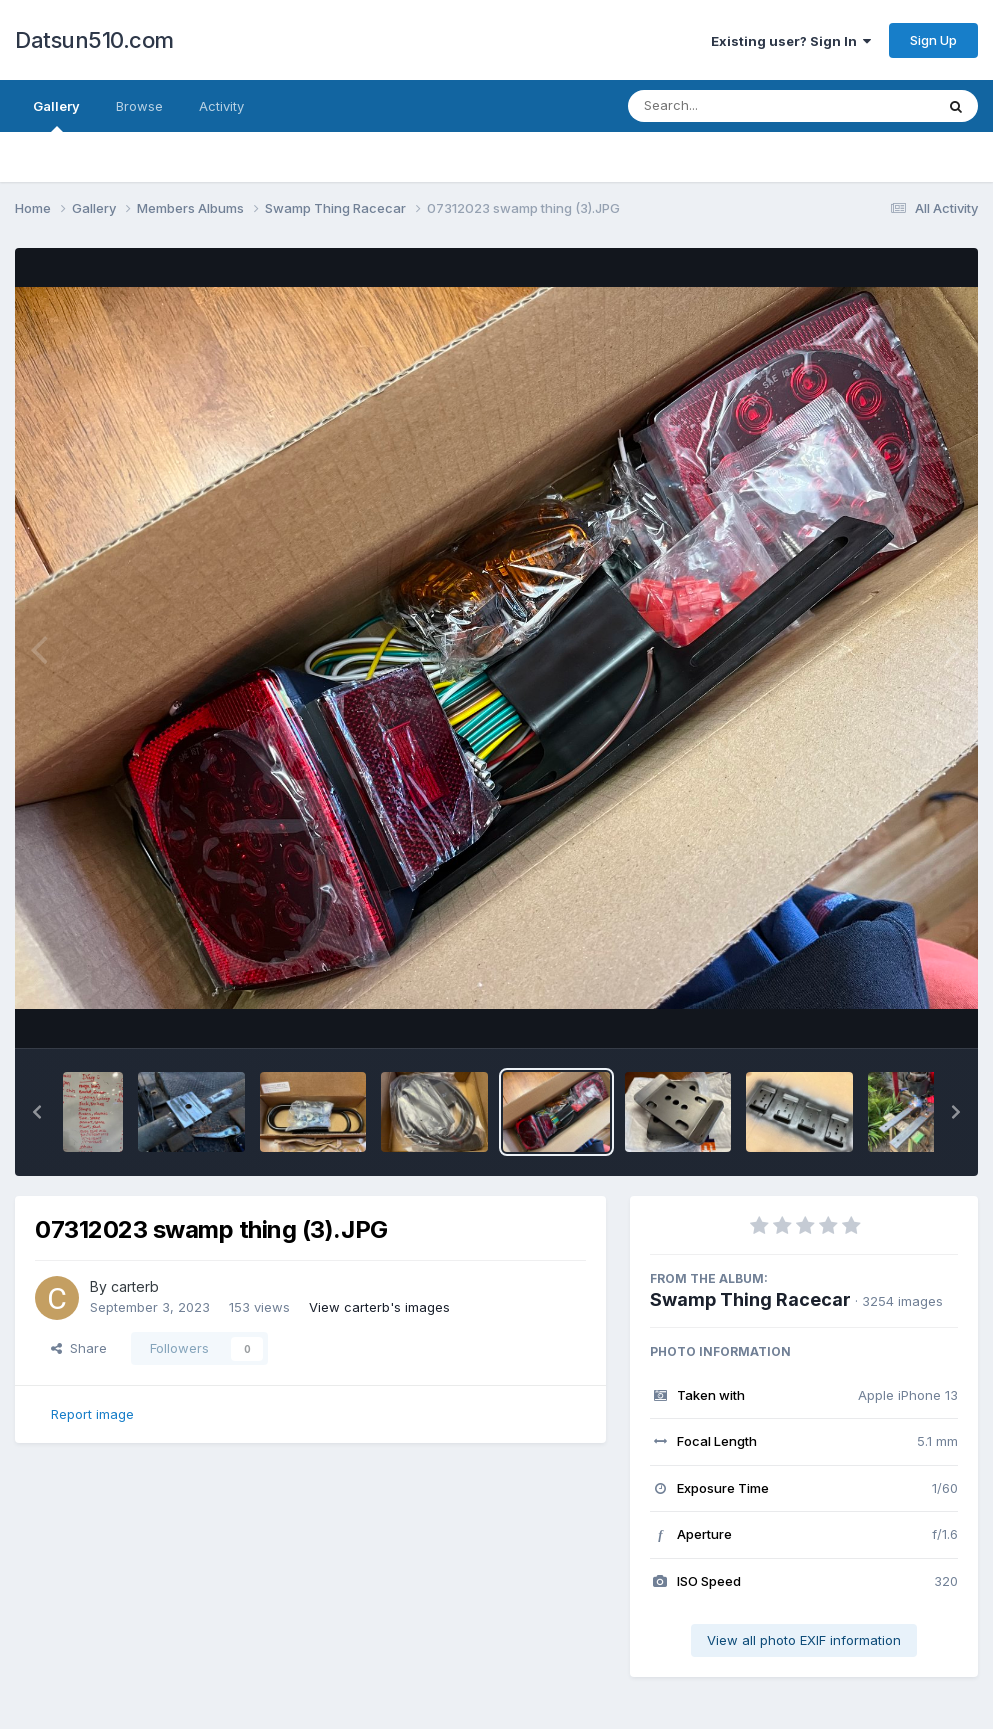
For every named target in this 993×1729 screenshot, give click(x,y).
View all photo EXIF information (804, 1640)
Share (79, 1348)
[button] (37, 1112)
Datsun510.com (94, 40)
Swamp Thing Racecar (750, 1299)
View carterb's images (379, 1307)
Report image (92, 1414)
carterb (135, 1286)
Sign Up (933, 40)
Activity (221, 106)
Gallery (56, 115)
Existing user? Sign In (791, 41)
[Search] (726, 106)
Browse (139, 106)
